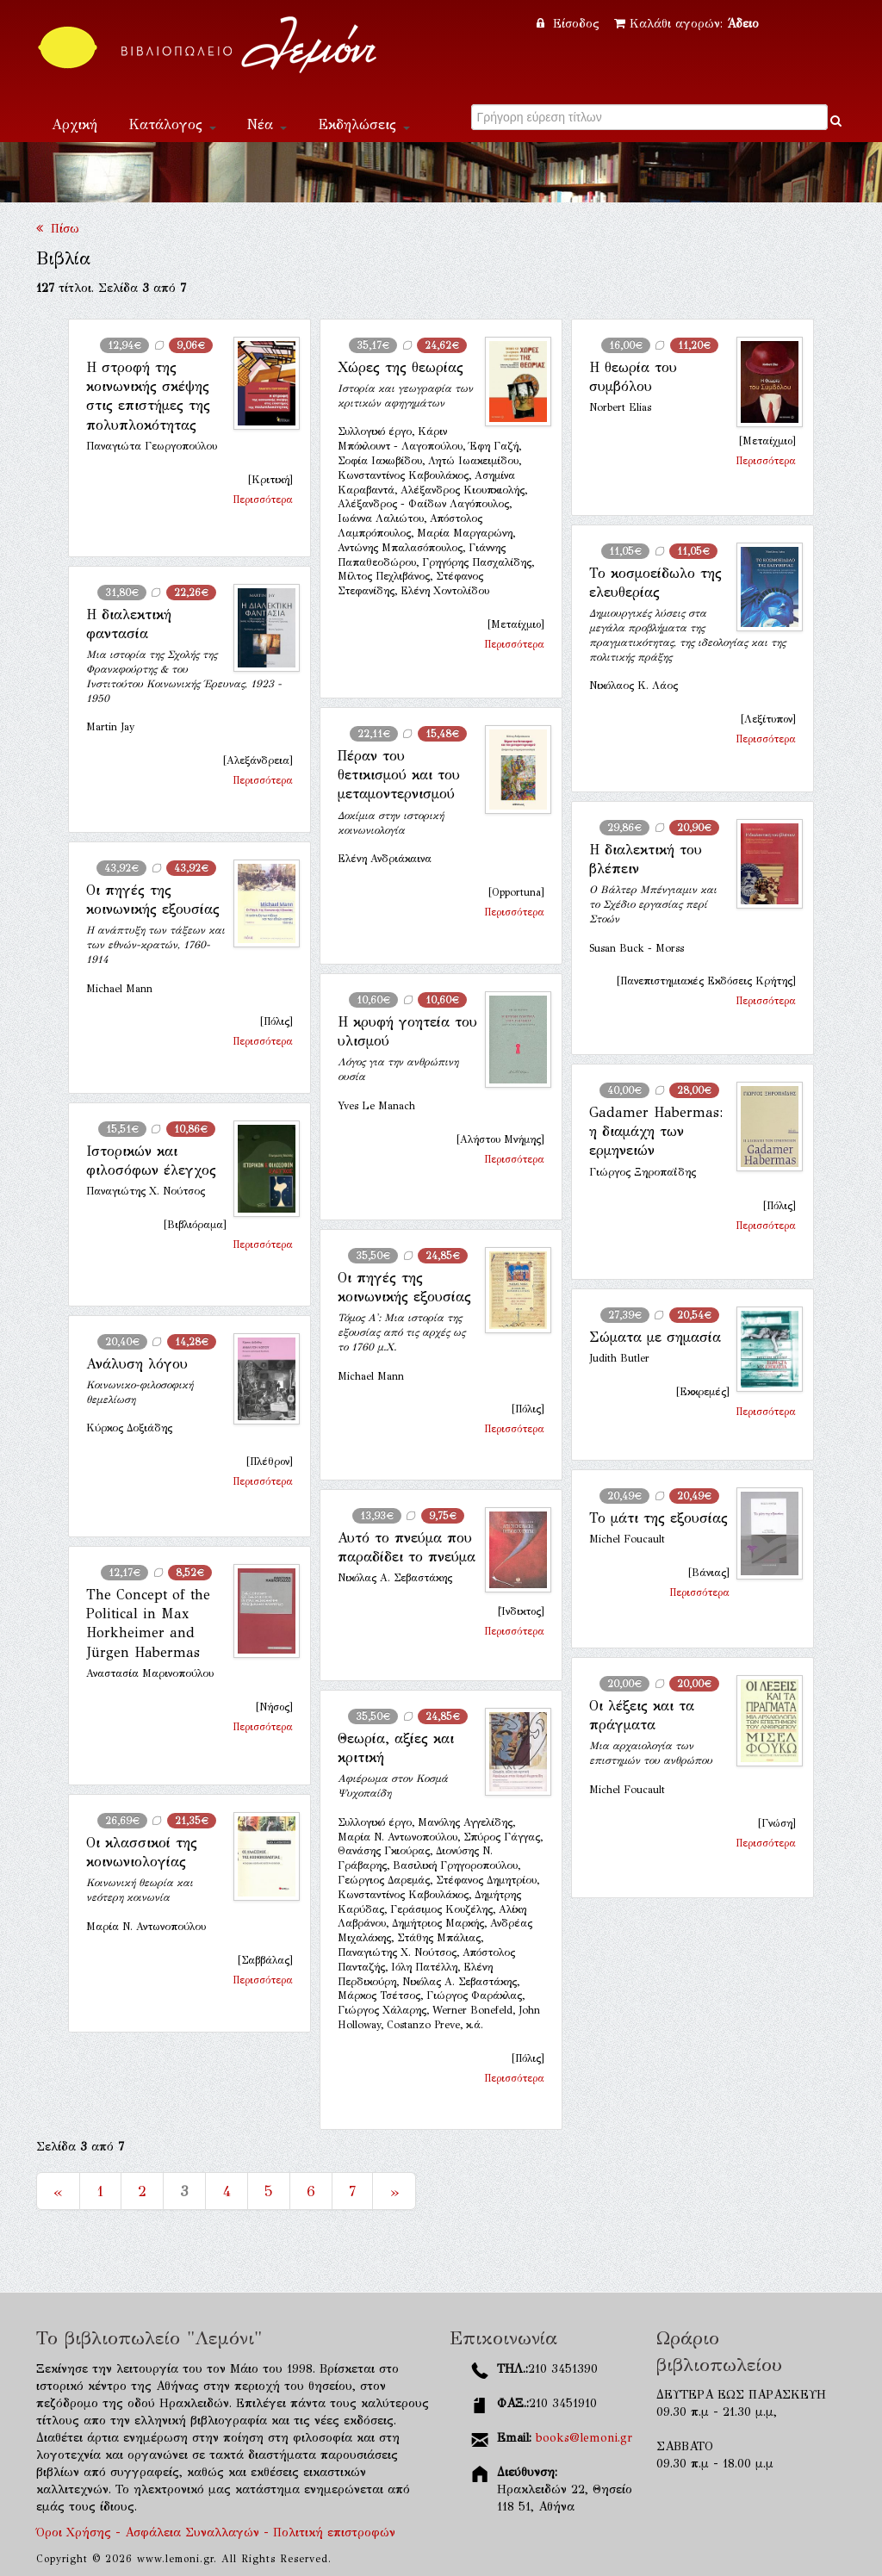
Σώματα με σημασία (655, 1337)
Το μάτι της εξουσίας (658, 1518)
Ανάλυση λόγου (137, 1364)
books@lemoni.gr (584, 2437)
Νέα (267, 124)
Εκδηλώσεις (364, 124)
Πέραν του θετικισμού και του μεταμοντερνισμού (399, 775)
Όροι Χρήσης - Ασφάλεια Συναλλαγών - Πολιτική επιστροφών (215, 2532)
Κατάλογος (172, 124)
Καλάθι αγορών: (686, 23)
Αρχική (74, 124)
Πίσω (57, 228)
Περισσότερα (263, 499)
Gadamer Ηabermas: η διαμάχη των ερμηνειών (656, 1131)
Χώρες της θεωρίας (400, 367)
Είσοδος (570, 23)
